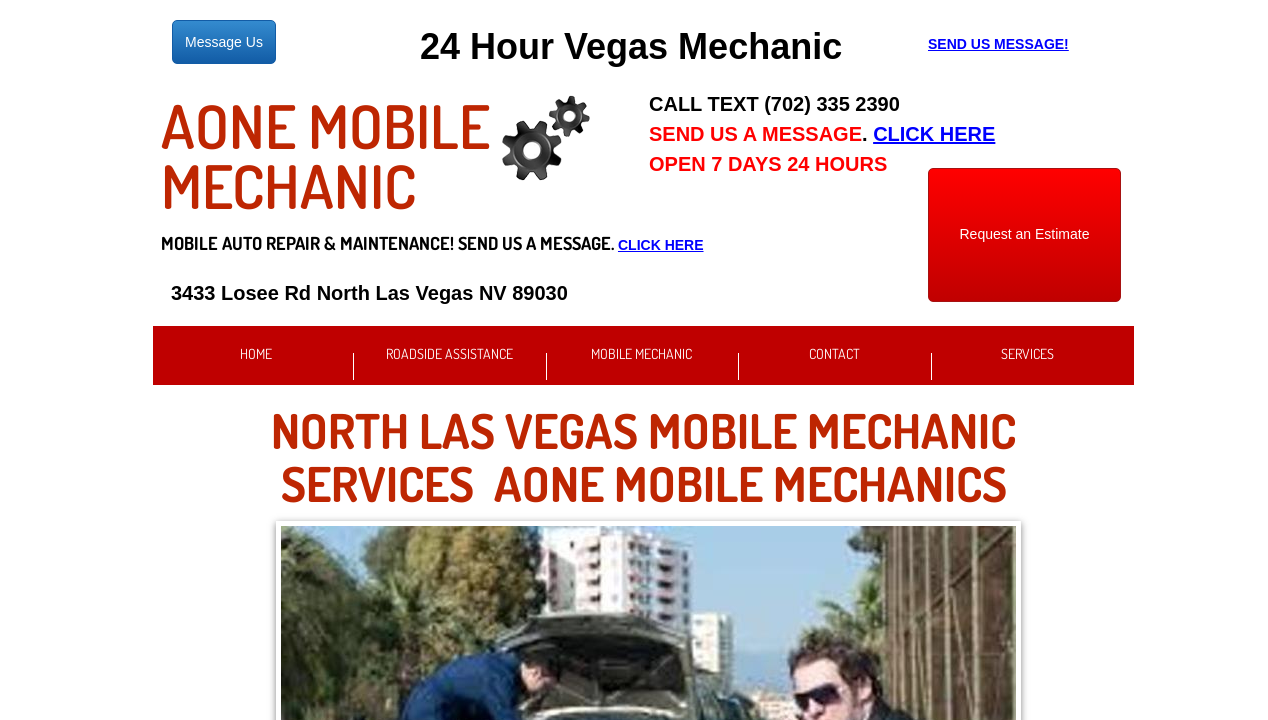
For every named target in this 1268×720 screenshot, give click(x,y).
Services (1027, 353)
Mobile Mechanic (641, 353)
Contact (834, 353)
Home (256, 353)
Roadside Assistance (449, 353)
